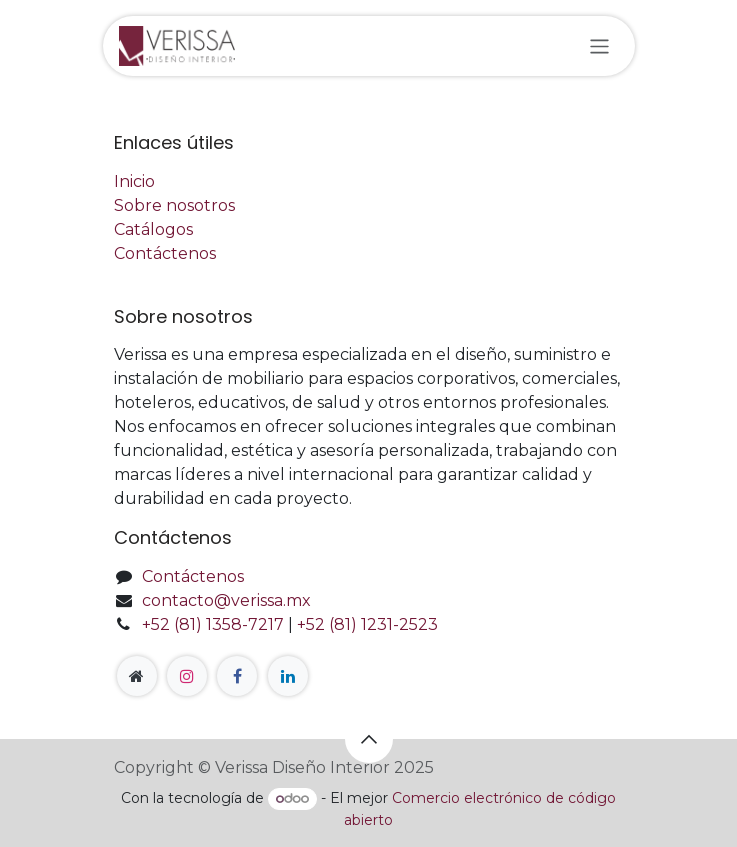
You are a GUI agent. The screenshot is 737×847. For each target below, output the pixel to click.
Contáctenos (165, 253)
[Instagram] (187, 676)
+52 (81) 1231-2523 (367, 624)
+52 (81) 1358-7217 (213, 624)
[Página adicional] (137, 676)
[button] (369, 739)
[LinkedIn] (288, 676)
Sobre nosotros (174, 205)
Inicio (134, 181)
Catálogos (153, 229)
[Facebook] (237, 676)
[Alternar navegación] (599, 45)
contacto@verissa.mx (226, 600)
